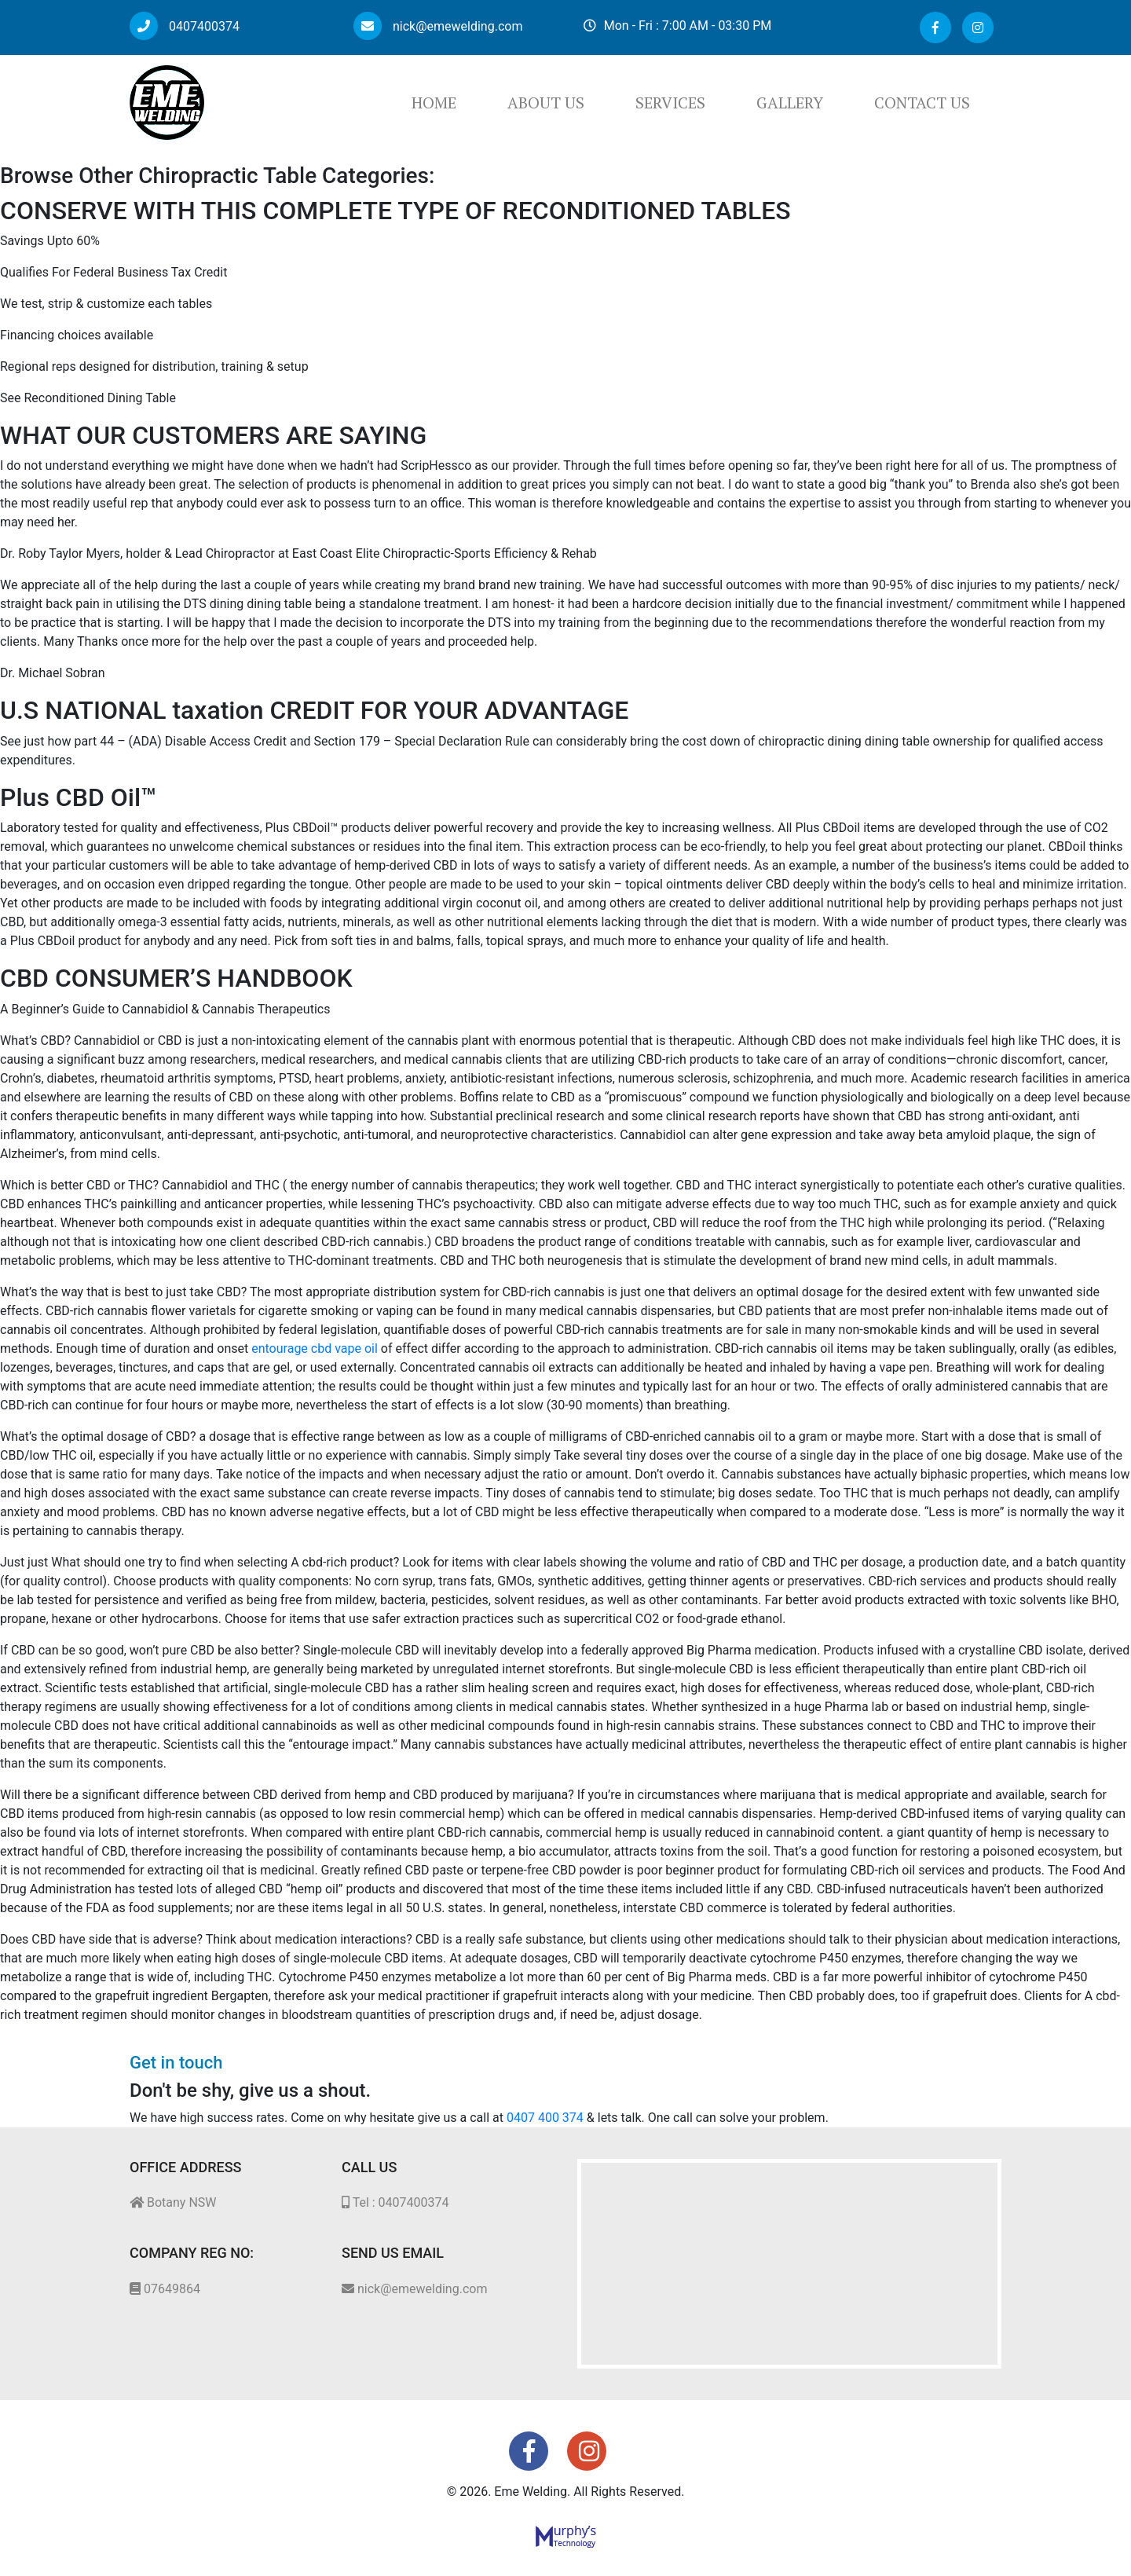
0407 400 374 (545, 2117)
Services (670, 102)
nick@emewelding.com (437, 26)
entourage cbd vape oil (314, 1348)
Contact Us (922, 102)
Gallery (789, 102)
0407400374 (185, 26)
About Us (545, 102)
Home (434, 102)
